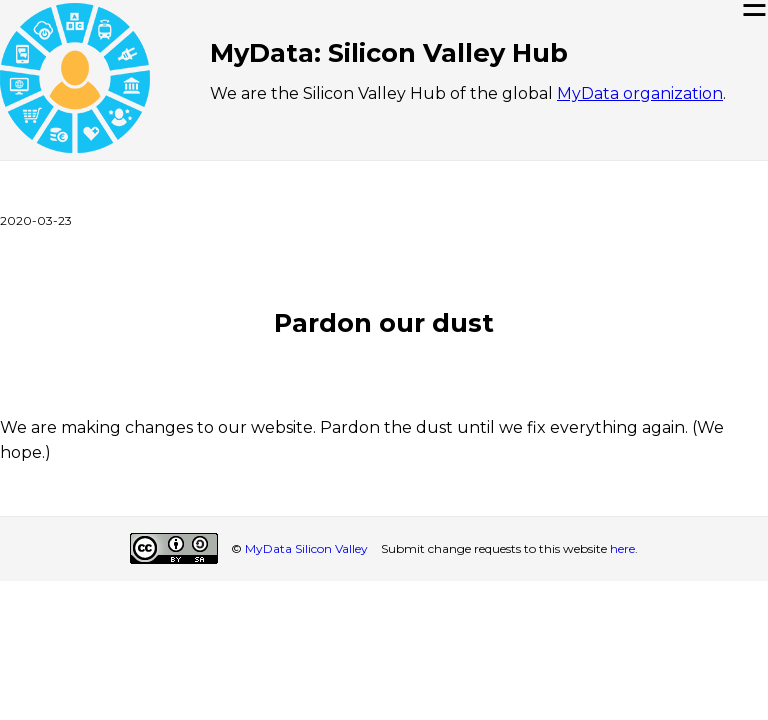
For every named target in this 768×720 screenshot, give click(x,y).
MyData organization (640, 93)
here (622, 548)
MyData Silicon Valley (306, 548)
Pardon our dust (384, 322)
